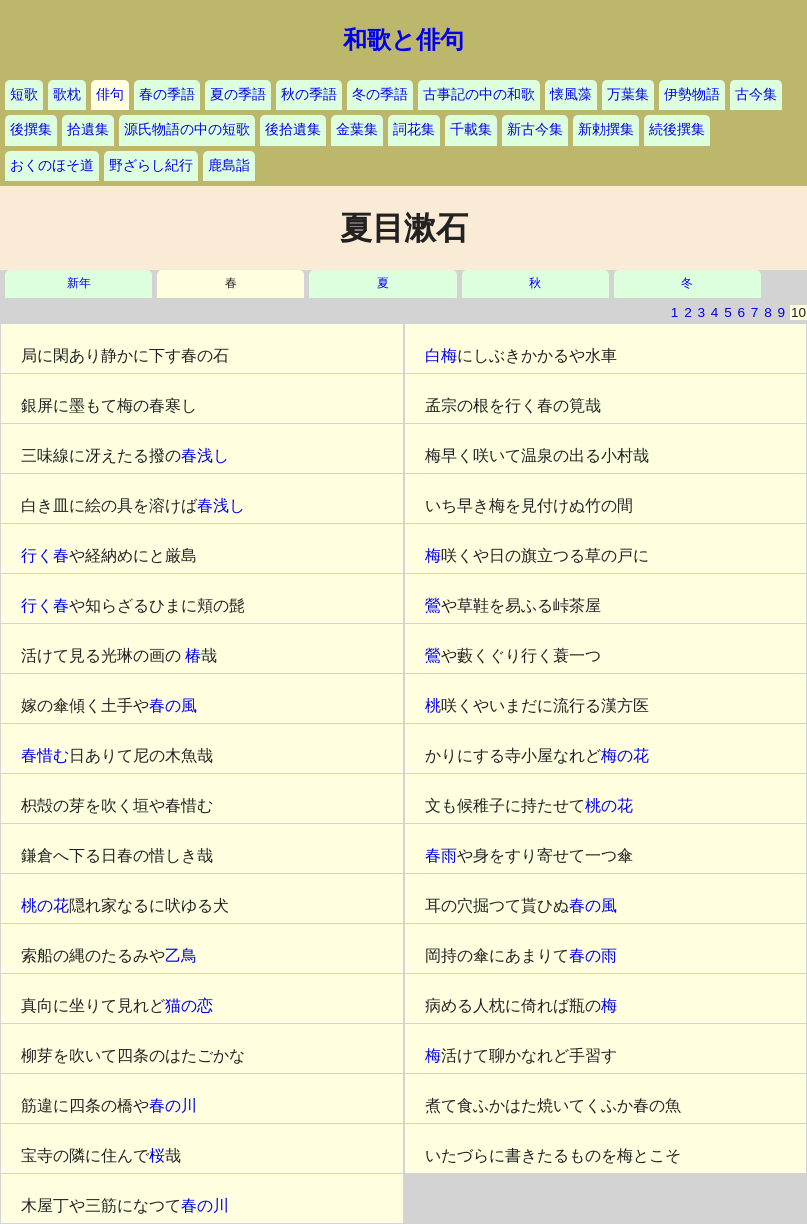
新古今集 (535, 129)
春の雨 (593, 955)
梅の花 (625, 755)
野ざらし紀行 (151, 165)
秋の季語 (309, 94)
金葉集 (357, 129)
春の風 (173, 705)
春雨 (441, 855)
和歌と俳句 (403, 40)
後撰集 (31, 129)
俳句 (110, 94)
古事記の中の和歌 (479, 94)
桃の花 (45, 905)
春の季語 (167, 94)
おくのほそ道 (52, 165)
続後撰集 (677, 129)
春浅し (205, 455)
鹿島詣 (229, 165)
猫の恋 (189, 1005)
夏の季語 (238, 94)
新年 (79, 283)
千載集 (471, 129)
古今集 (756, 94)
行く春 (45, 555)
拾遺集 (88, 129)
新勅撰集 (606, 129)
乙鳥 (181, 955)
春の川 (173, 1105)
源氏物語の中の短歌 (187, 129)
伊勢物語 (692, 94)
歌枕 (67, 94)
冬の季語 (380, 94)
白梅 (441, 355)
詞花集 (414, 129)
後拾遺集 (293, 129)
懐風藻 (571, 94)
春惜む (45, 755)
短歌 (24, 94)
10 (798, 312)
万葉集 (628, 94)
